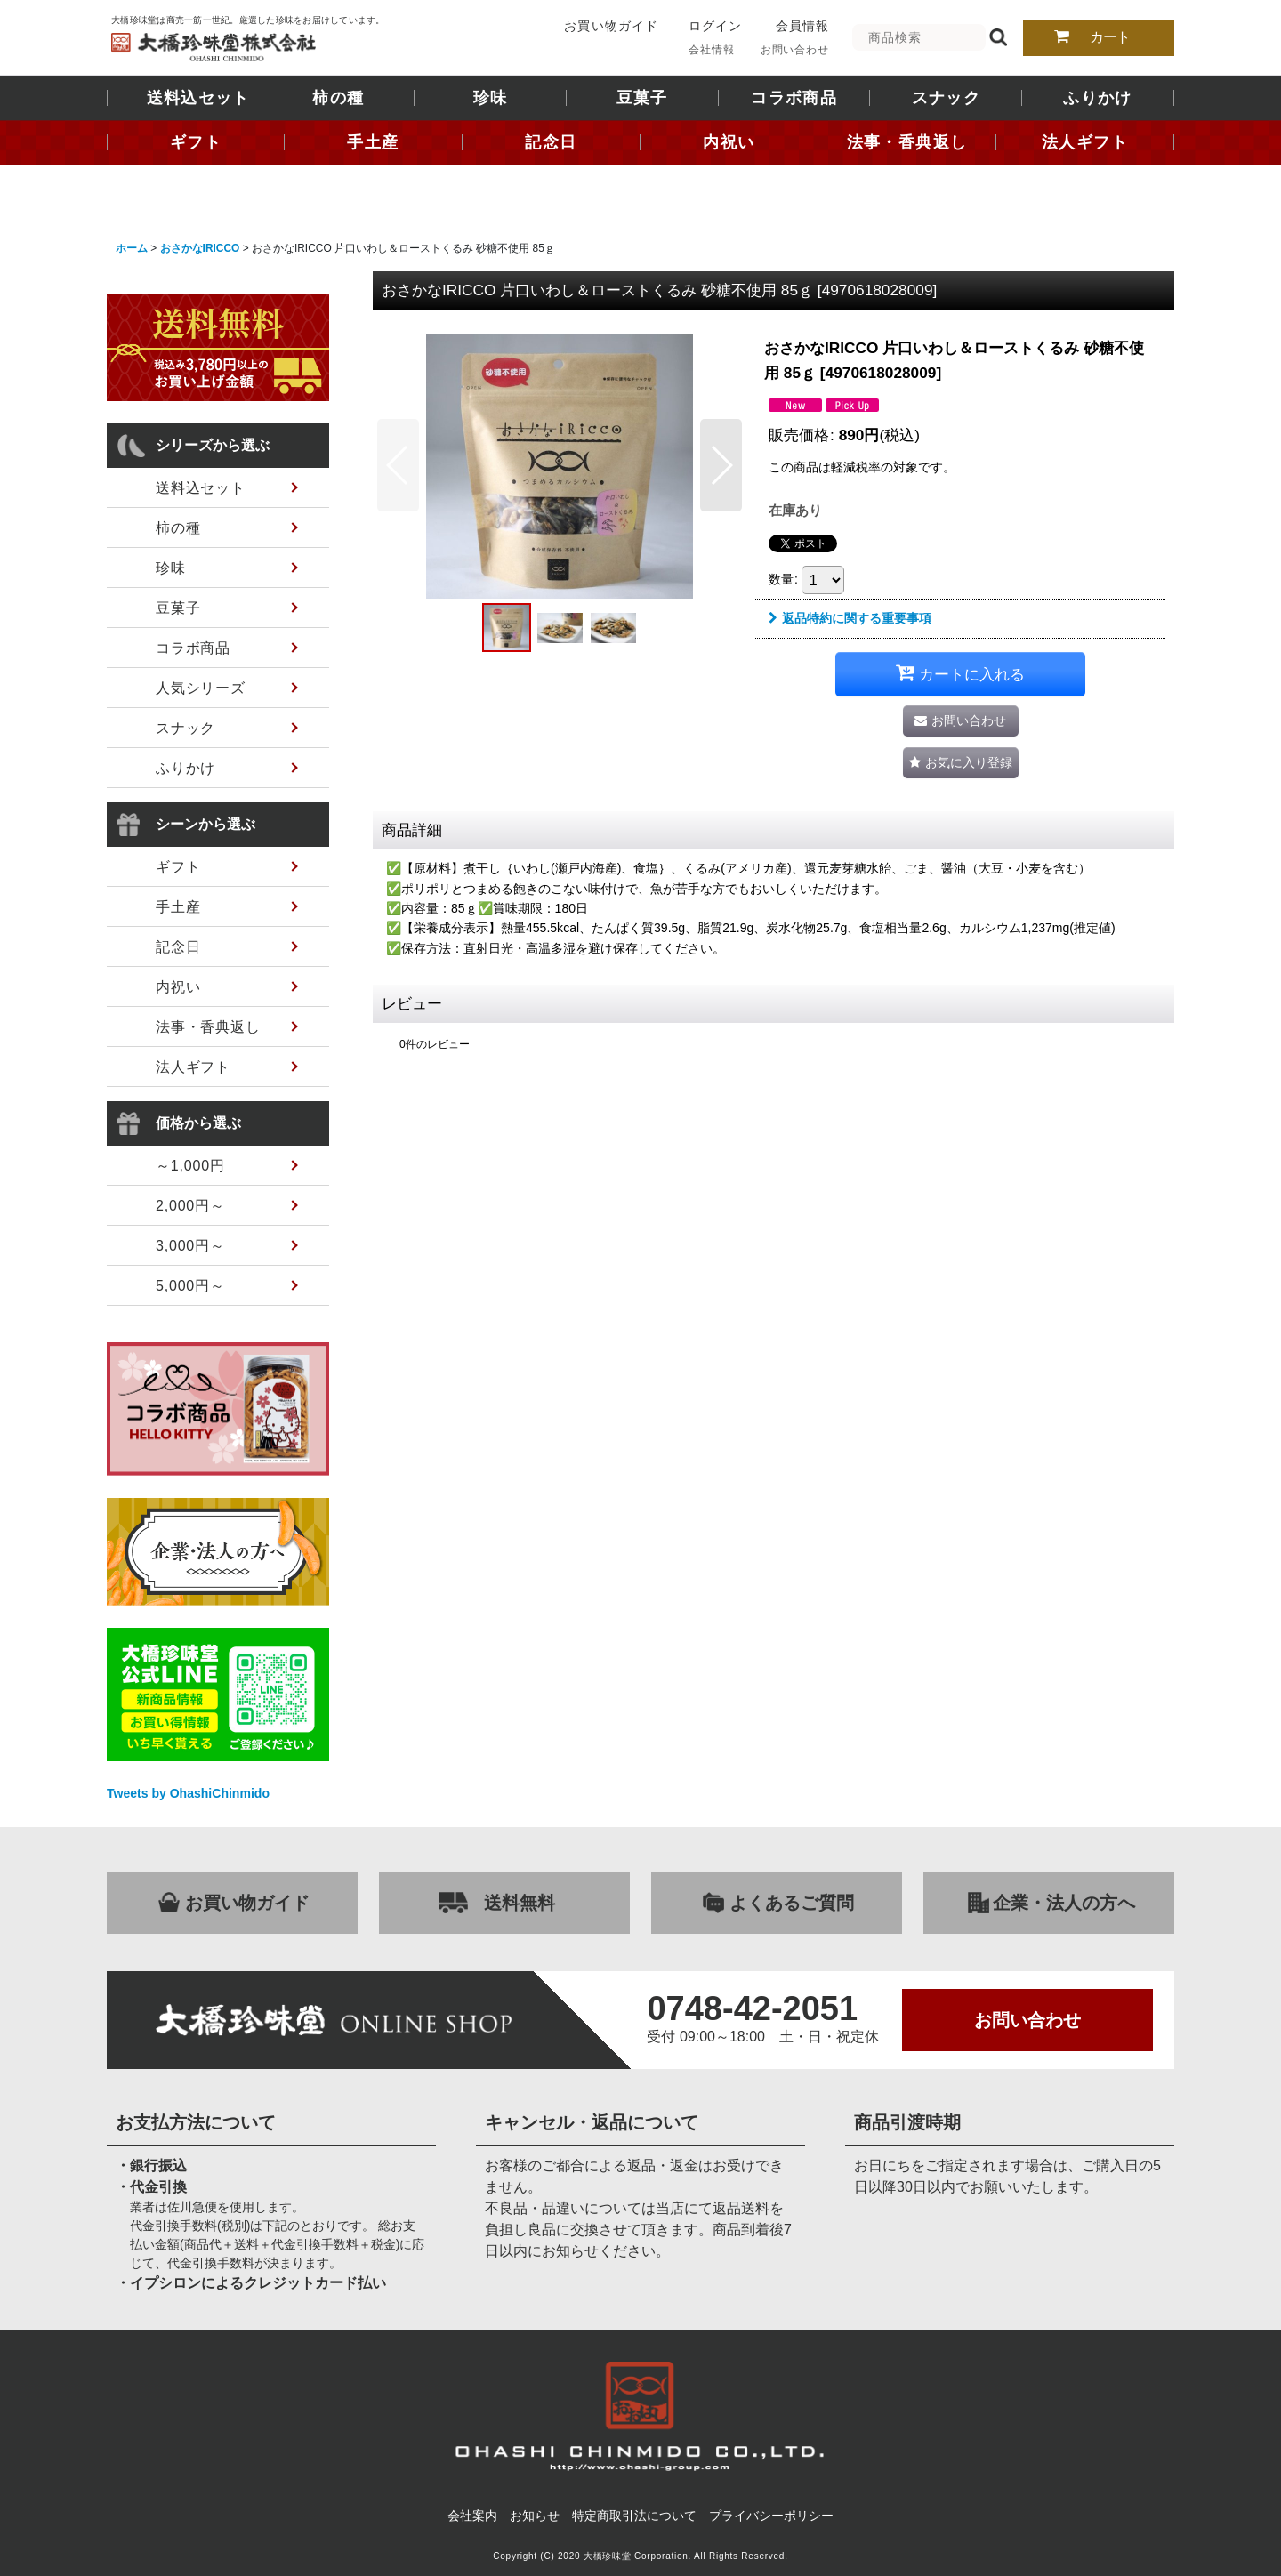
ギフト (196, 142)
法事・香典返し (907, 142)
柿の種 (338, 98)
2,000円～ (190, 1205)
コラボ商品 (794, 98)
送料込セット (198, 98)
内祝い (728, 142)
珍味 (490, 98)
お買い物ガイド (610, 26)
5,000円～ (190, 1285)
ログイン (715, 26)
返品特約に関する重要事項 (850, 618)
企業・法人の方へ (1064, 1902)
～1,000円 (190, 1165)
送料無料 (519, 1902)
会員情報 (802, 26)
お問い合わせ (795, 50)
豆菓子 (642, 98)
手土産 (373, 142)
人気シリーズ (201, 688)
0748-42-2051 (752, 2008)
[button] (398, 465)
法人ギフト (1085, 142)
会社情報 (712, 50)
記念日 (550, 142)
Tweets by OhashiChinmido (188, 1793)
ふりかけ (1097, 98)
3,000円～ (190, 1245)
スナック (946, 98)
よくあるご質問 (791, 1902)
